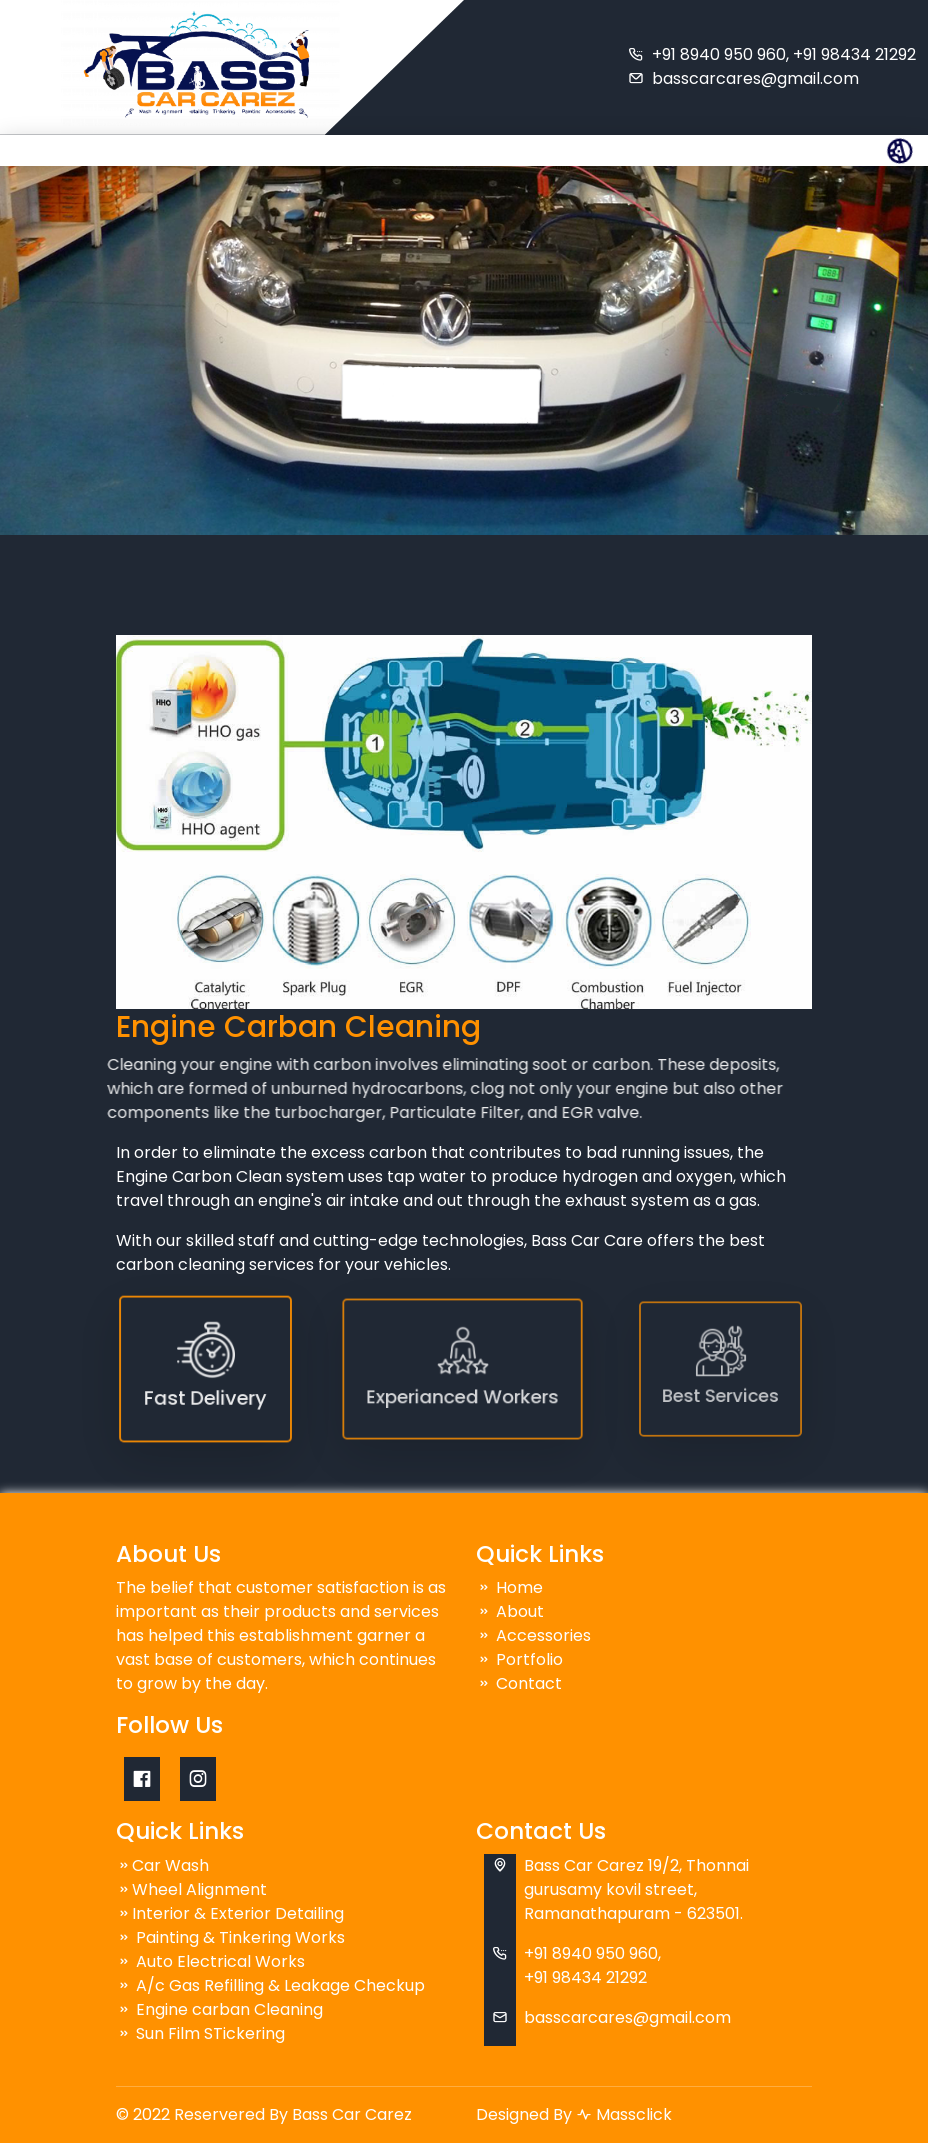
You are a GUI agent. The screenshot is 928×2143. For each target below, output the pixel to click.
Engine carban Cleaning (219, 2009)
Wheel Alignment (191, 1889)
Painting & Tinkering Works (230, 1937)
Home (509, 1587)
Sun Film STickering (200, 2033)
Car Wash (162, 1865)
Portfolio (519, 1659)
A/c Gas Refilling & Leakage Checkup (270, 1985)
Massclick (634, 2114)
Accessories (533, 1635)
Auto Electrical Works (210, 1961)
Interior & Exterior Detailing (230, 1913)
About (510, 1611)
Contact (519, 1683)
